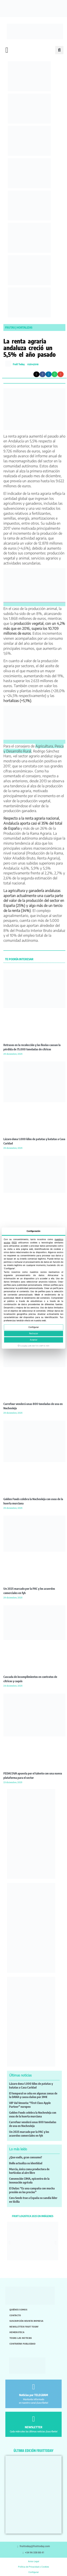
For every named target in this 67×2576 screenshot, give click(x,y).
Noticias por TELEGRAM (33, 2395)
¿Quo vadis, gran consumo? (25, 2157)
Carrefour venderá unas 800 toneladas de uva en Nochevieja (32, 2124)
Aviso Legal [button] (33, 2561)
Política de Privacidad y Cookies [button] (33, 2567)
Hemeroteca (16, 2332)
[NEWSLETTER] (33, 2419)
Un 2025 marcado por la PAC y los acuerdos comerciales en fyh (29, 2133)
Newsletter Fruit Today (24, 2326)
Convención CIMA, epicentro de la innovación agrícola (29, 2180)
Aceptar (33, 1340)
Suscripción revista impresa (26, 2320)
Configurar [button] (33, 2572)
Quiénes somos (18, 2309)
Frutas (10, 327)
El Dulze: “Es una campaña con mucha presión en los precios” (32, 2190)
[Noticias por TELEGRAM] (33, 2387)
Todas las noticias (20, 2337)
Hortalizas (24, 327)
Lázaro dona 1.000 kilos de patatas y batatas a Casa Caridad (31, 2085)
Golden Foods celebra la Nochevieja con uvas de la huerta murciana (32, 2114)
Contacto (15, 2315)
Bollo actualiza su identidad (25, 2163)
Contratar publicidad (22, 2343)
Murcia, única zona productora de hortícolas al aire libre (29, 2171)
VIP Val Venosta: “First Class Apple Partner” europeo (30, 2104)
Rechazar (33, 1333)
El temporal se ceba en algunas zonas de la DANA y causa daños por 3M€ (33, 2095)
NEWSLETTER (33, 2427)
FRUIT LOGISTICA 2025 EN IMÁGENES (32, 2216)
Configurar (33, 1327)
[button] (7, 50)
